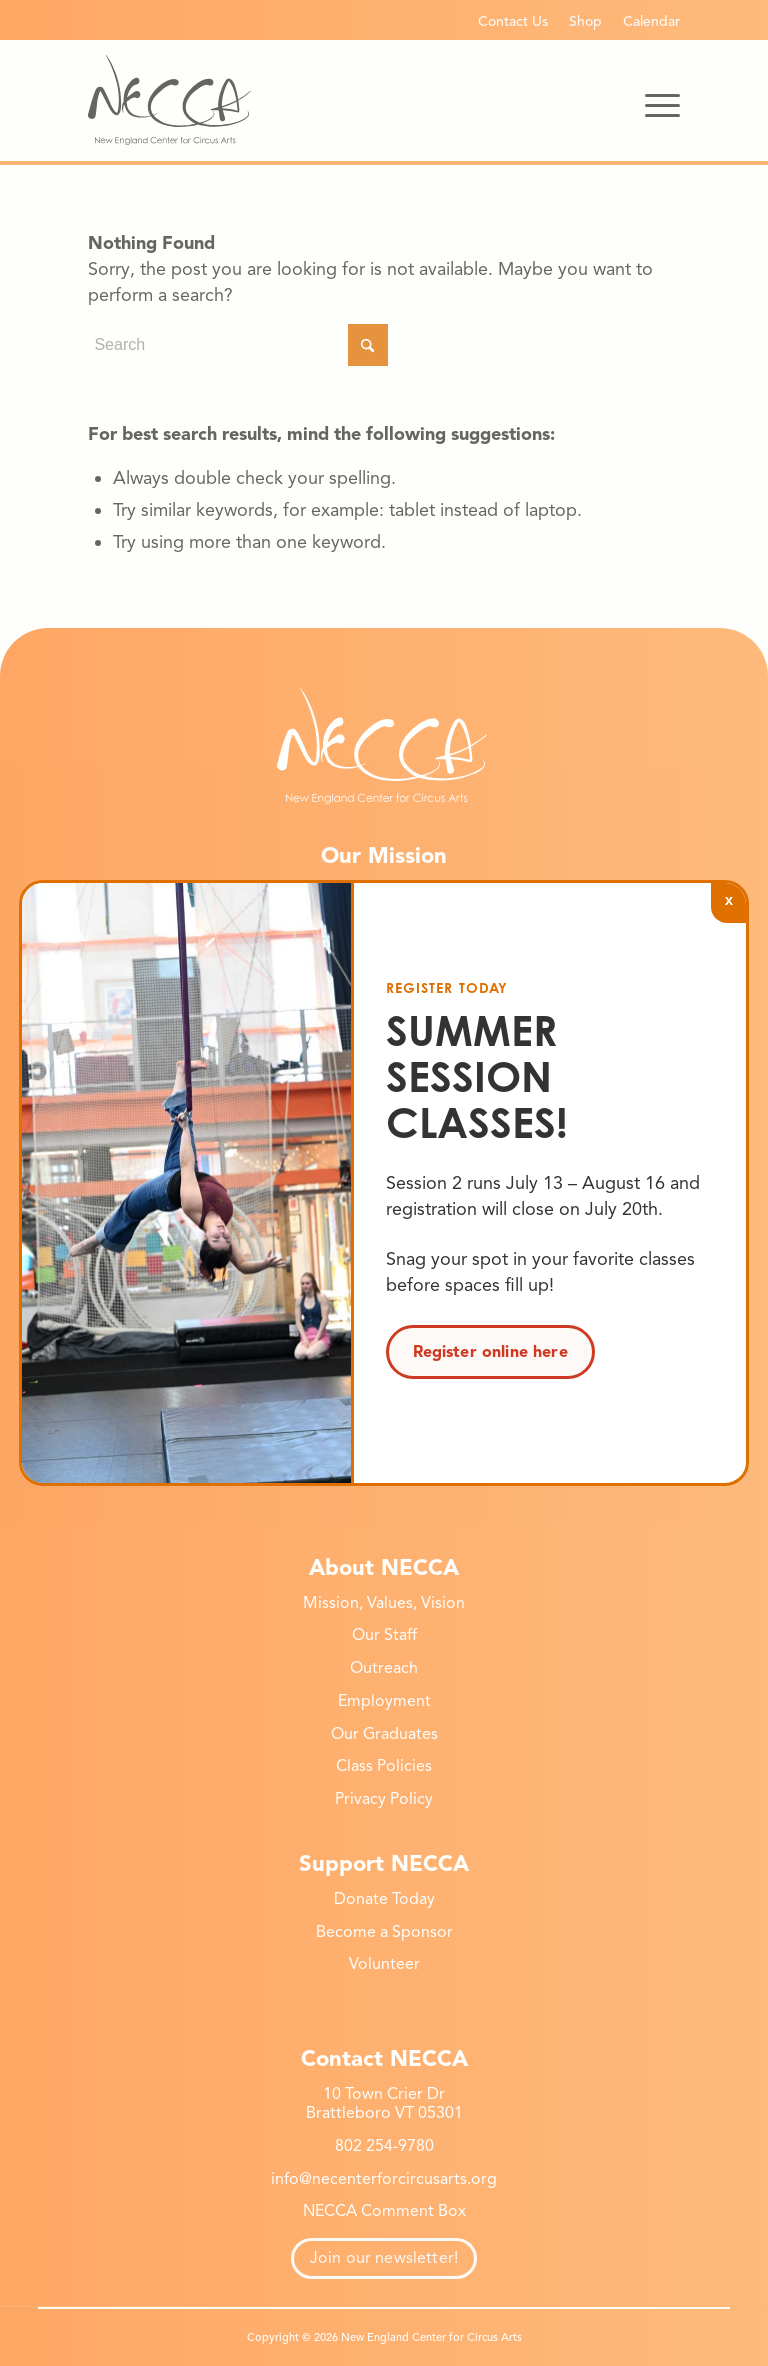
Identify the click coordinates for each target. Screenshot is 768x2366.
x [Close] (729, 899)
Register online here (490, 1352)
